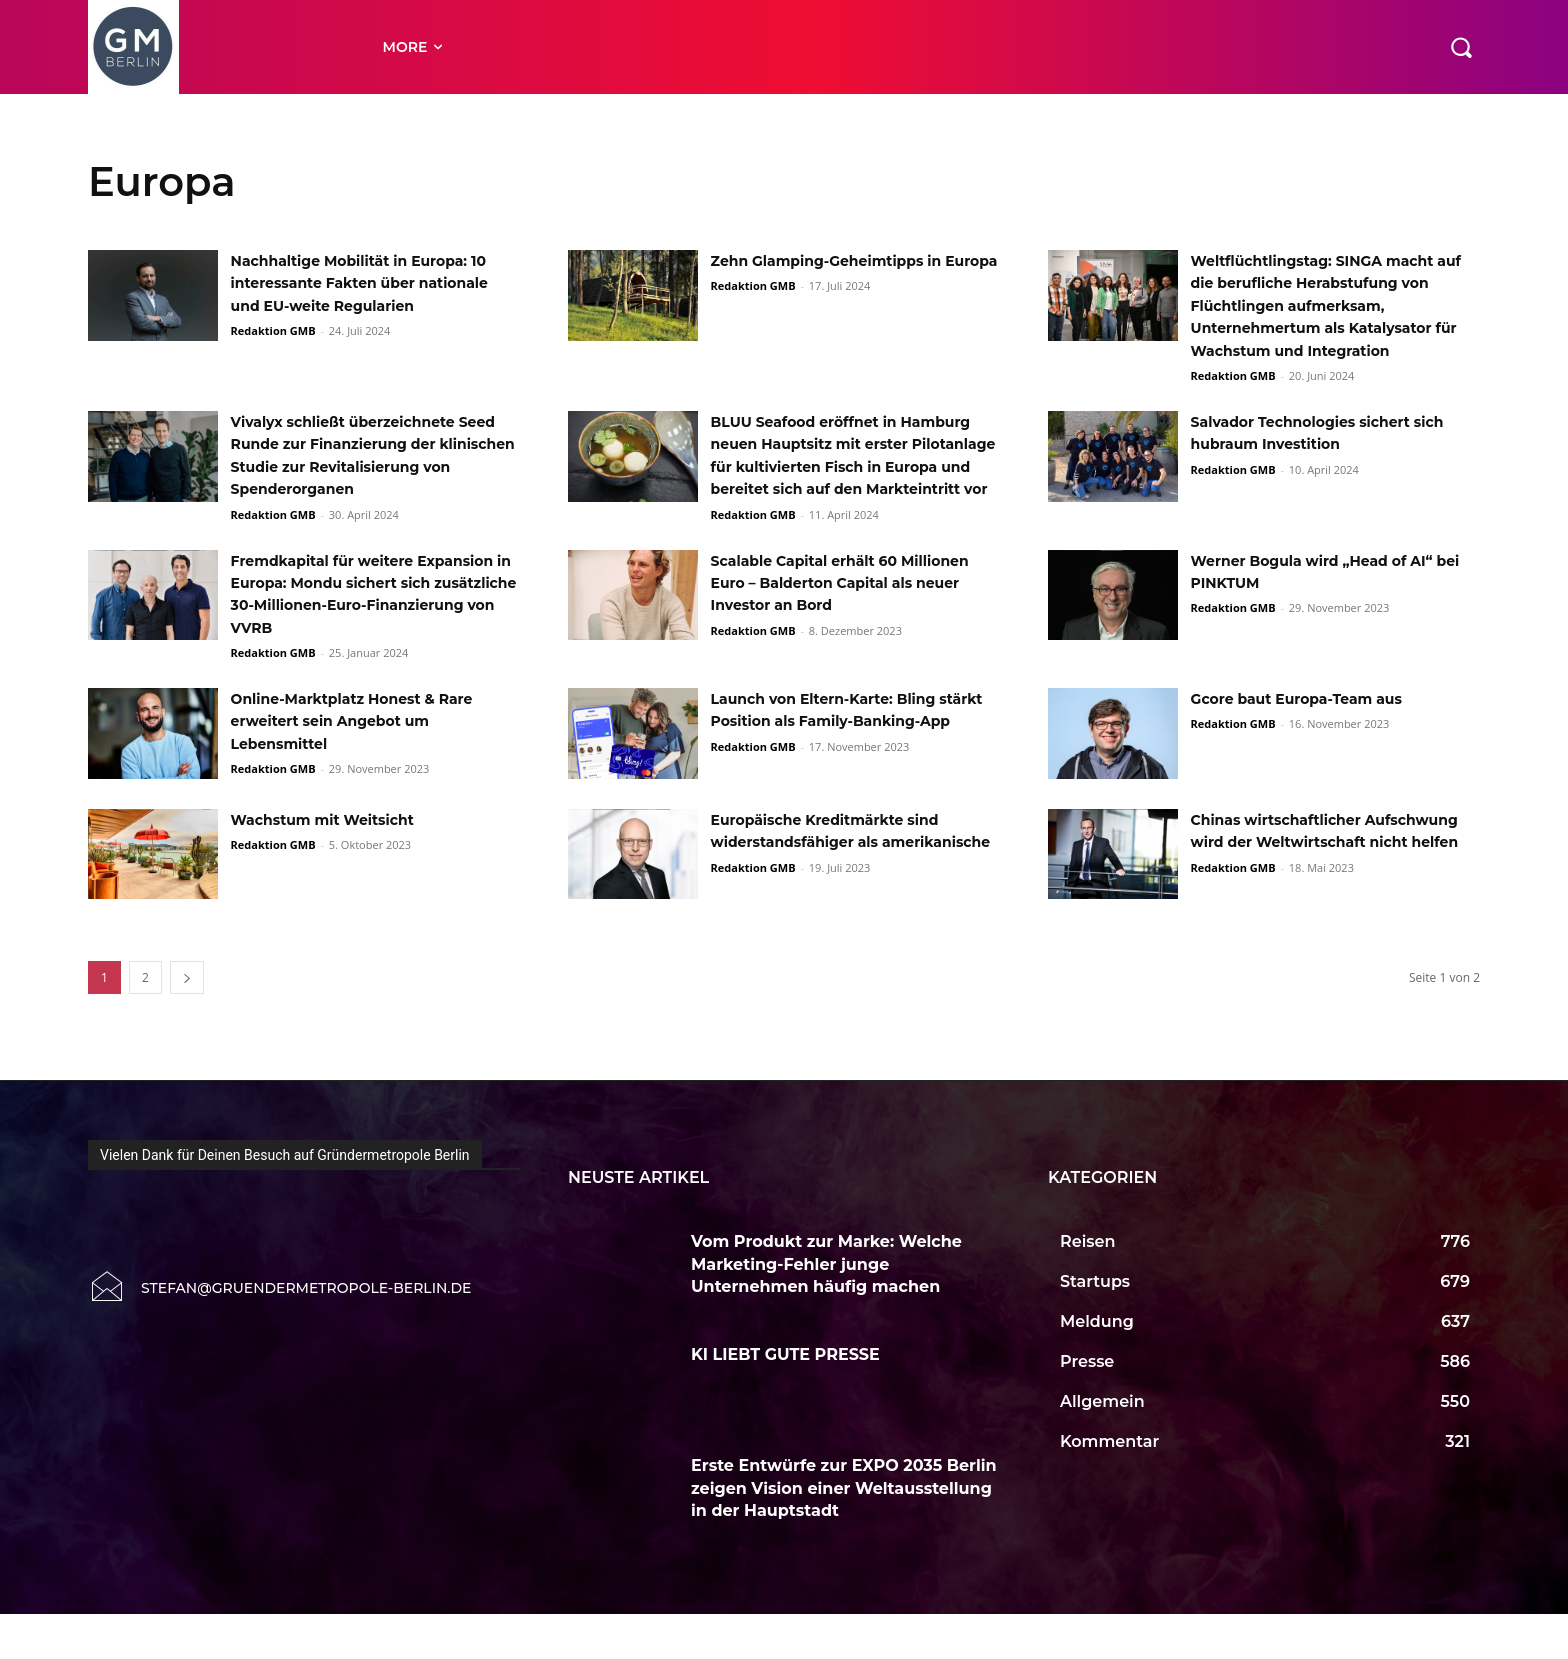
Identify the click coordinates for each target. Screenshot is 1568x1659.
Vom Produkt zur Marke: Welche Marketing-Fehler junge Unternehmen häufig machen (826, 1309)
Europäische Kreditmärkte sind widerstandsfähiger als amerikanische (841, 887)
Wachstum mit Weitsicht (335, 864)
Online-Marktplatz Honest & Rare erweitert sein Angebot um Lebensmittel (369, 766)
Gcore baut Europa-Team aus (1311, 743)
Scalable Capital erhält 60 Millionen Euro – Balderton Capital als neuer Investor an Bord (853, 605)
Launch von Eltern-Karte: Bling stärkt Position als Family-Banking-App (839, 766)
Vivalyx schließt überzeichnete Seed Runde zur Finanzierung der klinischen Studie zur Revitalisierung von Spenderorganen (371, 466)
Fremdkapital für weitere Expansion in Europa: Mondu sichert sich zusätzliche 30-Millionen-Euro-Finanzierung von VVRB (368, 627)
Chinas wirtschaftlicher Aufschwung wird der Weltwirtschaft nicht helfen (1306, 887)
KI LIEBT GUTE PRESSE (787, 1398)
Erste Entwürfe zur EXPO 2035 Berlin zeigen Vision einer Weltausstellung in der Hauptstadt (844, 1533)
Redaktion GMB (273, 353)
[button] (1461, 47)
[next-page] (187, 1022)
